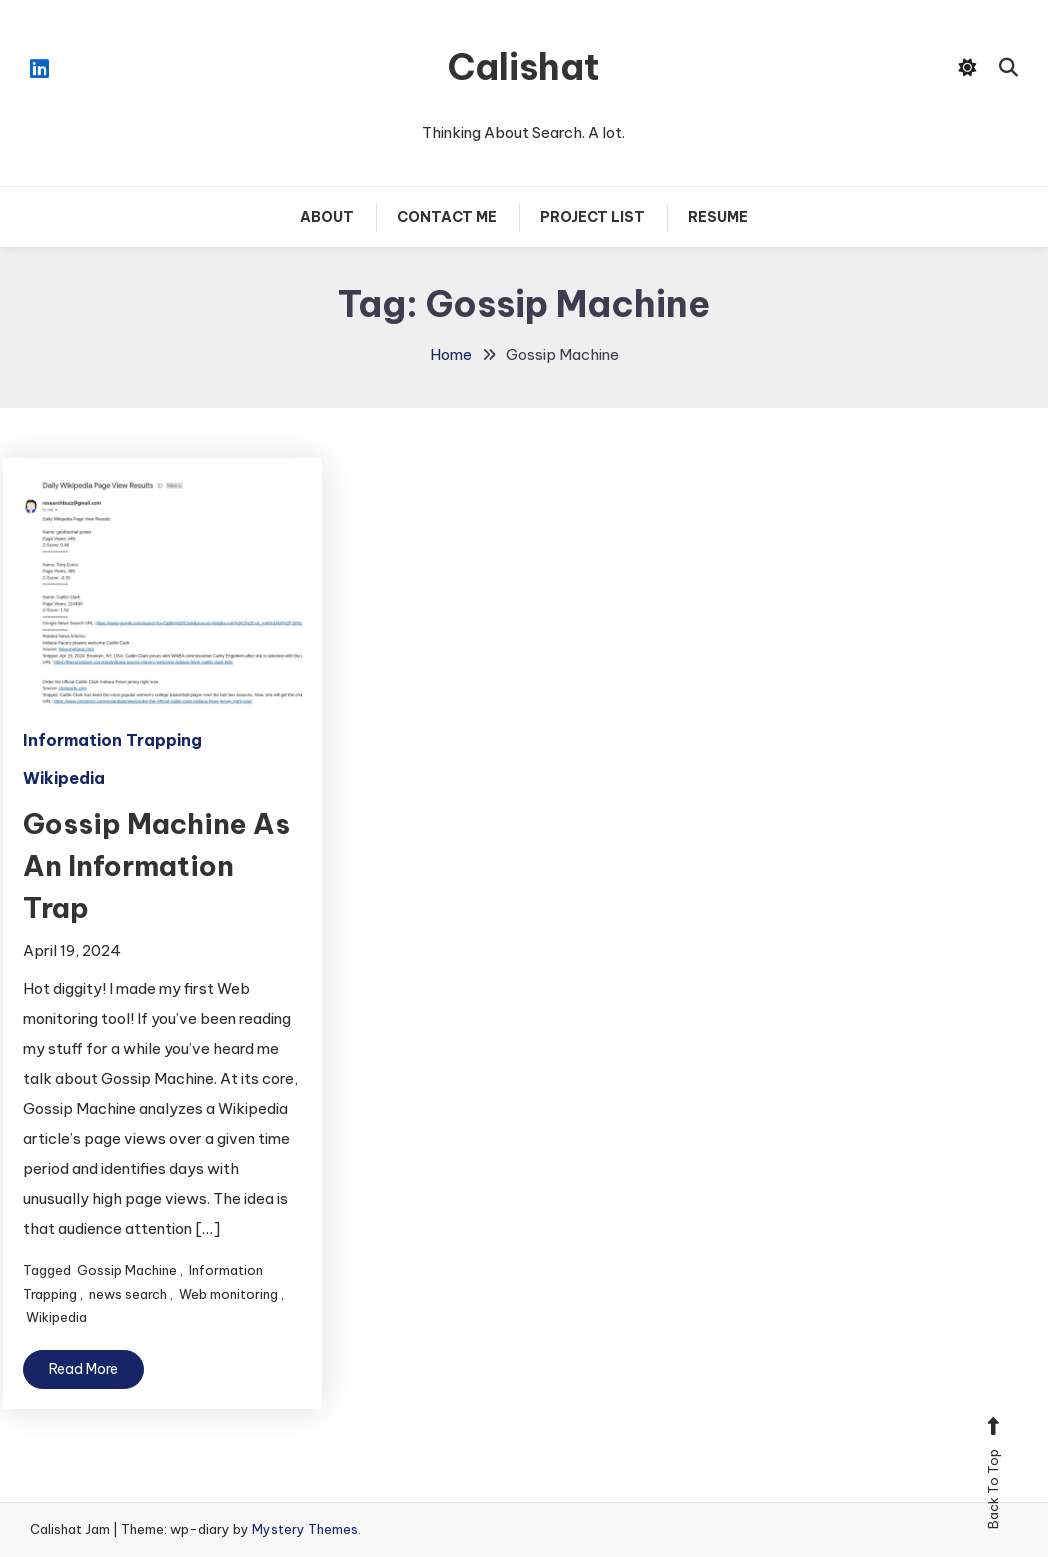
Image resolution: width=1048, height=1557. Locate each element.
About (327, 217)
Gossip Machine (127, 1270)
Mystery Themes (305, 1529)
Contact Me (447, 217)
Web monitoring (228, 1294)
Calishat (524, 67)
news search (128, 1294)
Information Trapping (112, 740)
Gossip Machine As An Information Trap (156, 865)
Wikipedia (64, 778)
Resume (718, 217)
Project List (592, 217)
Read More (83, 1369)
